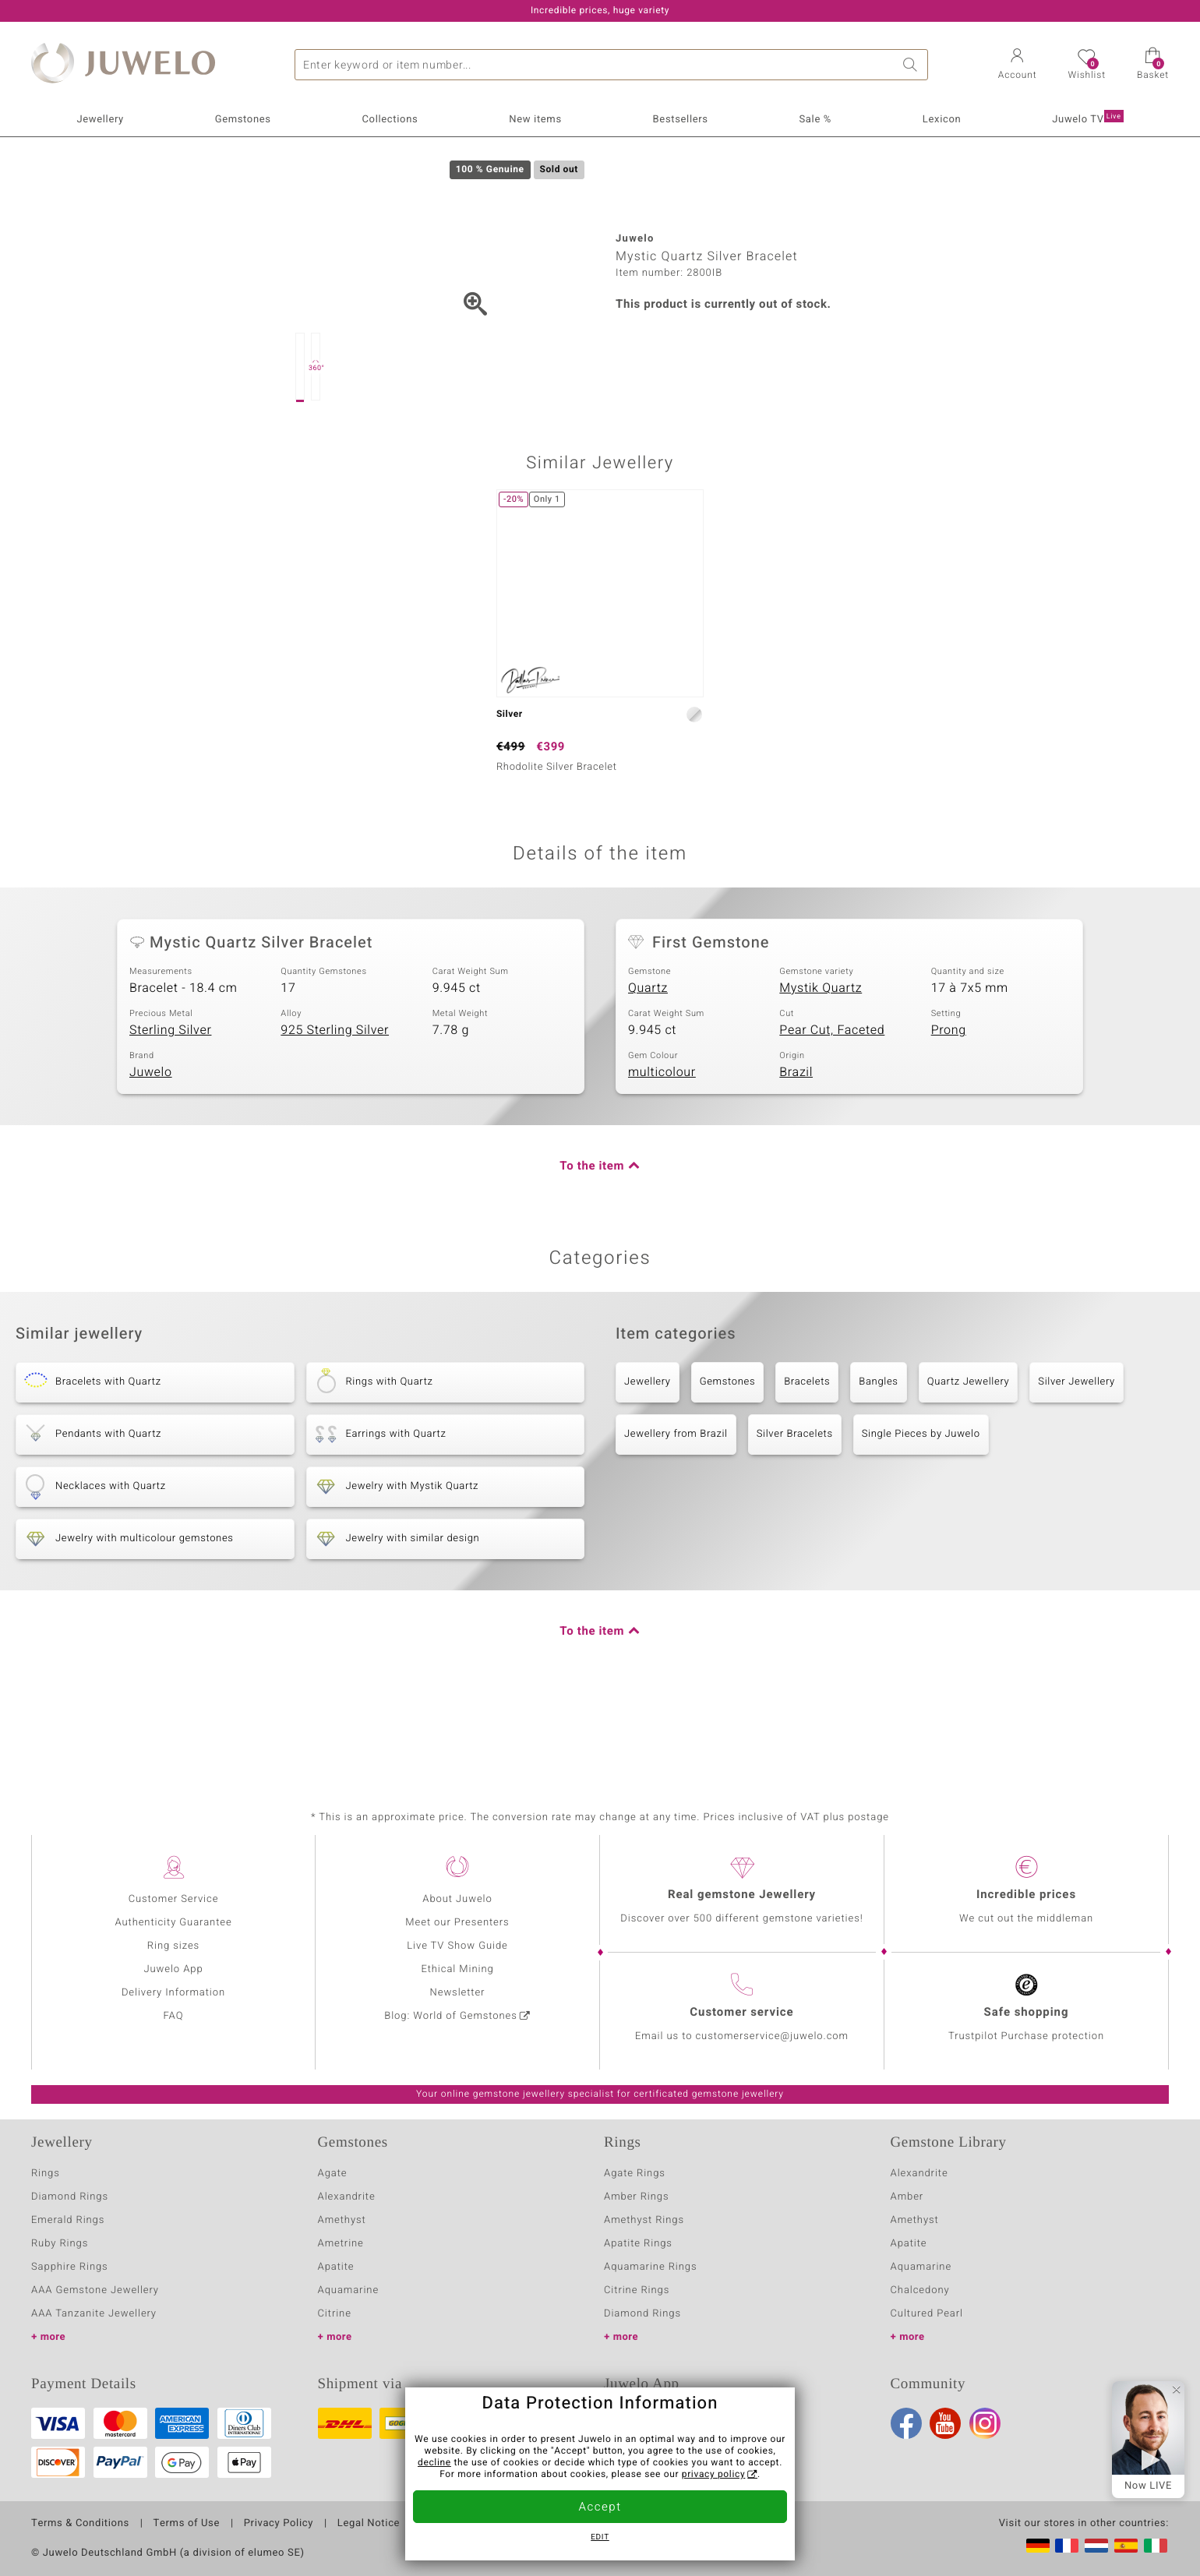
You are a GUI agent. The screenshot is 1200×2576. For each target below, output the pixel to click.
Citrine (334, 2313)
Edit (600, 2537)
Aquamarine (348, 2290)
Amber (907, 2197)
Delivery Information (173, 1992)
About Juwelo (457, 1899)
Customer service (741, 2012)
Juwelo (150, 1145)
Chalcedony (920, 2290)
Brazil (796, 1145)
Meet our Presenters (457, 1922)
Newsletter (457, 1992)
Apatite (336, 2267)
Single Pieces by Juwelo (921, 1507)
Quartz (648, 1061)
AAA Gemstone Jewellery (95, 2290)
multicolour (662, 1145)
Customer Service (174, 1899)
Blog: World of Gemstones (450, 2016)
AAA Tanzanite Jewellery (94, 2313)
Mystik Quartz (820, 1061)
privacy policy (714, 2475)
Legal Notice (368, 2524)
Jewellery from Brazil (676, 1507)
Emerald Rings (67, 2220)
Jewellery (99, 119)
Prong (948, 1103)
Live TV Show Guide (457, 1946)
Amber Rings (636, 2197)
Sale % (815, 119)
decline (434, 2463)
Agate (333, 2173)
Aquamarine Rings (650, 2267)
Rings (45, 2173)
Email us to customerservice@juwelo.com (742, 2036)
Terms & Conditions (80, 2524)
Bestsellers (680, 119)
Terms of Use (187, 2524)
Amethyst (342, 2220)
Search (912, 64)
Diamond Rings (69, 2197)
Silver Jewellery (1076, 1455)
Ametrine (341, 2243)
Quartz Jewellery (968, 1455)
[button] (1018, 65)
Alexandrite (347, 2197)
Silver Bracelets (795, 1507)
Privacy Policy (278, 2524)
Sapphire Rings (69, 2267)
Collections (390, 119)
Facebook (906, 2423)
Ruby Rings (59, 2243)
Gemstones (243, 119)
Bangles (878, 1455)
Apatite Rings (638, 2243)
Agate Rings (634, 2173)
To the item (591, 1239)
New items (535, 119)
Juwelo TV (1087, 118)
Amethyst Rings (644, 2220)
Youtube (945, 2423)
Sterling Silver (170, 1103)
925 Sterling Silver (335, 1103)
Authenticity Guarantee (173, 1922)
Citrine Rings (636, 2290)
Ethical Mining (457, 1969)
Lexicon (942, 119)
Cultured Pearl (927, 2313)
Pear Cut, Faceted (831, 1103)
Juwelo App (173, 1969)
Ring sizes (173, 1946)
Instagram (985, 2423)
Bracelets (807, 1455)
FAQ (174, 2016)
